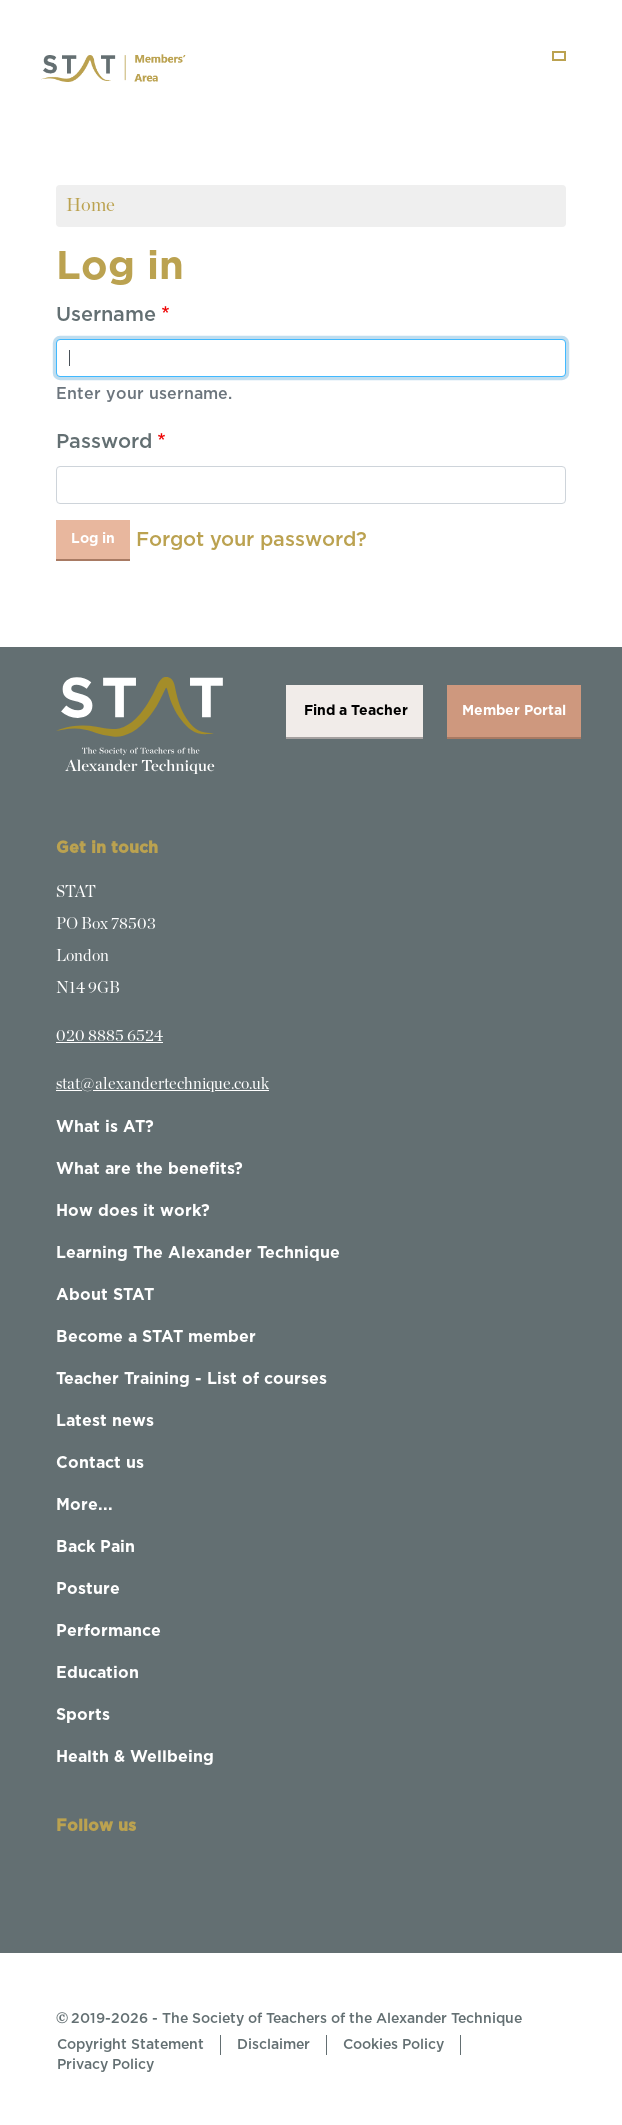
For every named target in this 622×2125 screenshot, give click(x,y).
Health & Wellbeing (135, 1757)
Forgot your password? (251, 540)
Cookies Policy (393, 2045)
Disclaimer (273, 2045)
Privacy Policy (105, 2065)
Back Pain (95, 1547)
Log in (93, 539)
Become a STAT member (156, 1337)
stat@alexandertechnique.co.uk (162, 1084)
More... (84, 1505)
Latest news (105, 1421)
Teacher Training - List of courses (191, 1379)
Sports (83, 1715)
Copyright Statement (130, 2045)
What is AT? (105, 1127)
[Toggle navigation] (559, 56)
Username (106, 315)
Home (90, 205)
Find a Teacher (354, 711)
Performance (108, 1631)
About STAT (105, 1295)
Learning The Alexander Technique (198, 1253)
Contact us (100, 1463)
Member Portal (514, 711)
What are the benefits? (149, 1169)
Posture (88, 1589)
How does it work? (133, 1211)
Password (104, 442)
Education (97, 1673)
